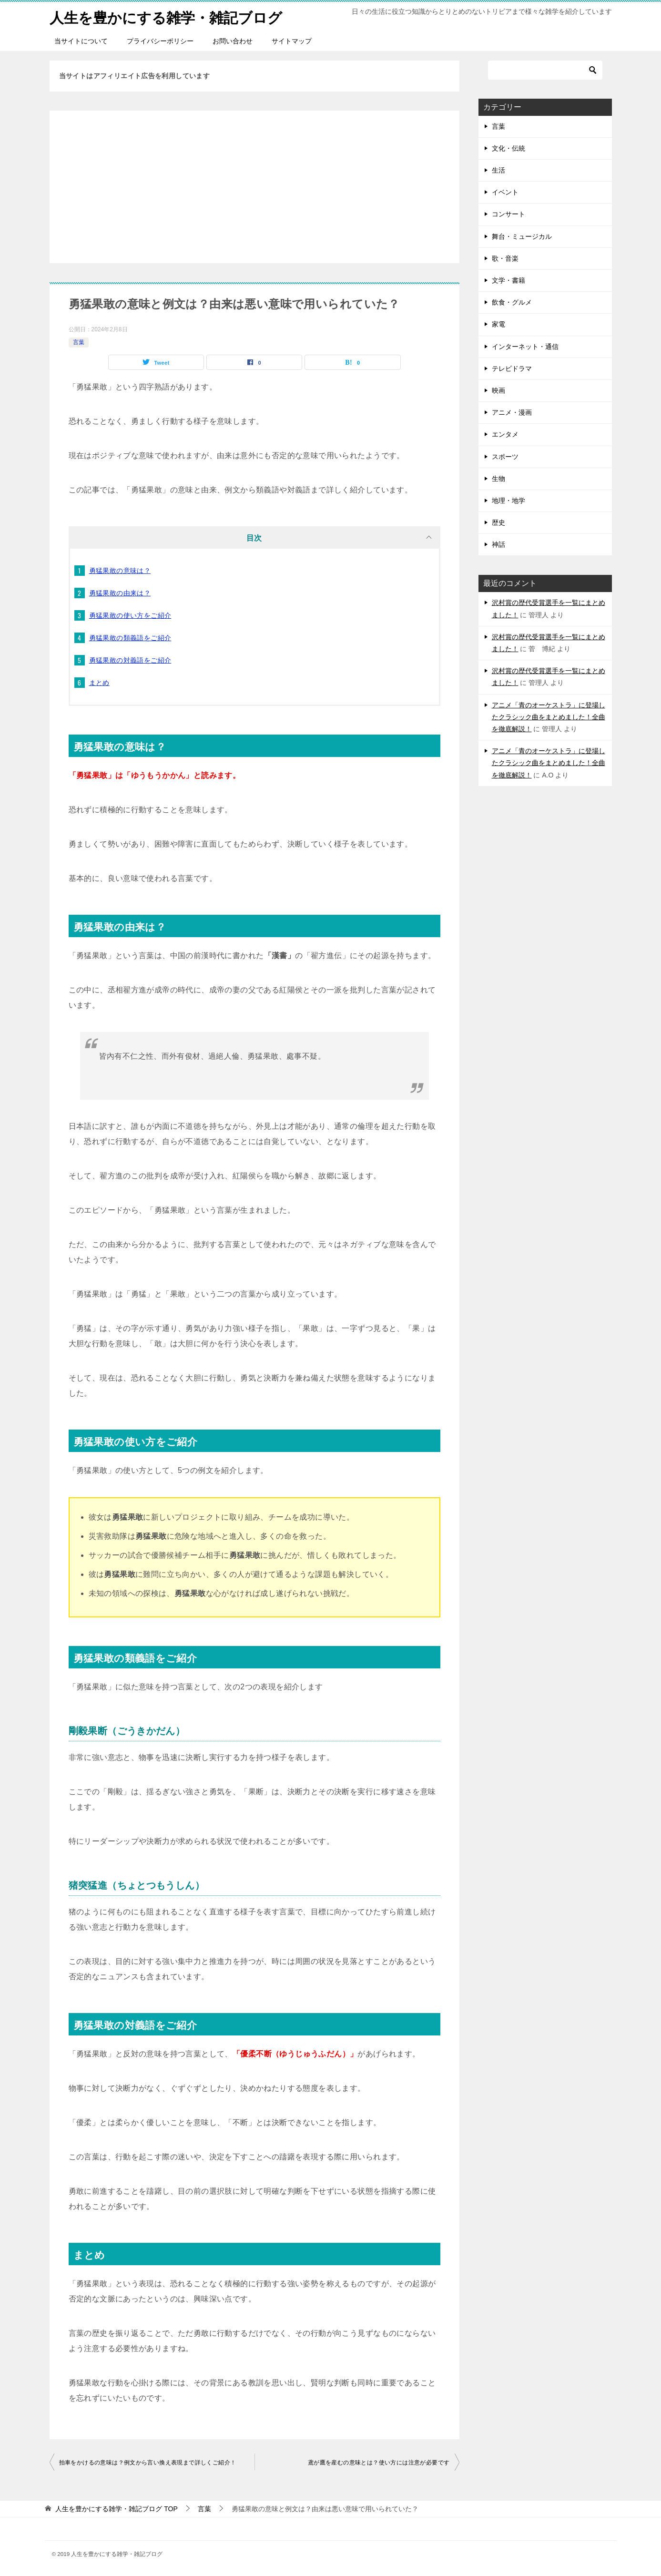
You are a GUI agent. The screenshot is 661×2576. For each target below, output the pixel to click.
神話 (498, 544)
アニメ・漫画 (512, 412)
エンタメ (505, 434)
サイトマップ (292, 40)
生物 (498, 478)
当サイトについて (81, 40)
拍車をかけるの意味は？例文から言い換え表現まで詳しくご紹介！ (147, 2462)
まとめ (99, 682)
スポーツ (505, 456)
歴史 (498, 522)
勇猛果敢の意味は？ (120, 570)
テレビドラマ (512, 368)
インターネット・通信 (525, 346)
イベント (505, 192)
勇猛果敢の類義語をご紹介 (130, 637)
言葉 (78, 342)
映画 (498, 390)
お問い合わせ (233, 40)
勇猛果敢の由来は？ (120, 592)
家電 (498, 324)
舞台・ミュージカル (522, 236)
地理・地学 (508, 500)
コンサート (508, 214)
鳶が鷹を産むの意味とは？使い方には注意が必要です (379, 2462)
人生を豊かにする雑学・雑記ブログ (166, 16)
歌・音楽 (505, 258)
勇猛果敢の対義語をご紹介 (130, 660)
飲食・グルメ (512, 302)
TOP (116, 2508)
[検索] (545, 69)
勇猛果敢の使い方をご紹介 (130, 615)
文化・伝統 (508, 148)
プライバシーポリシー (160, 40)
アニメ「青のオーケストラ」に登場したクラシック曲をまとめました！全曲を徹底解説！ (548, 716)
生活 (498, 170)
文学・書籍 (508, 280)
